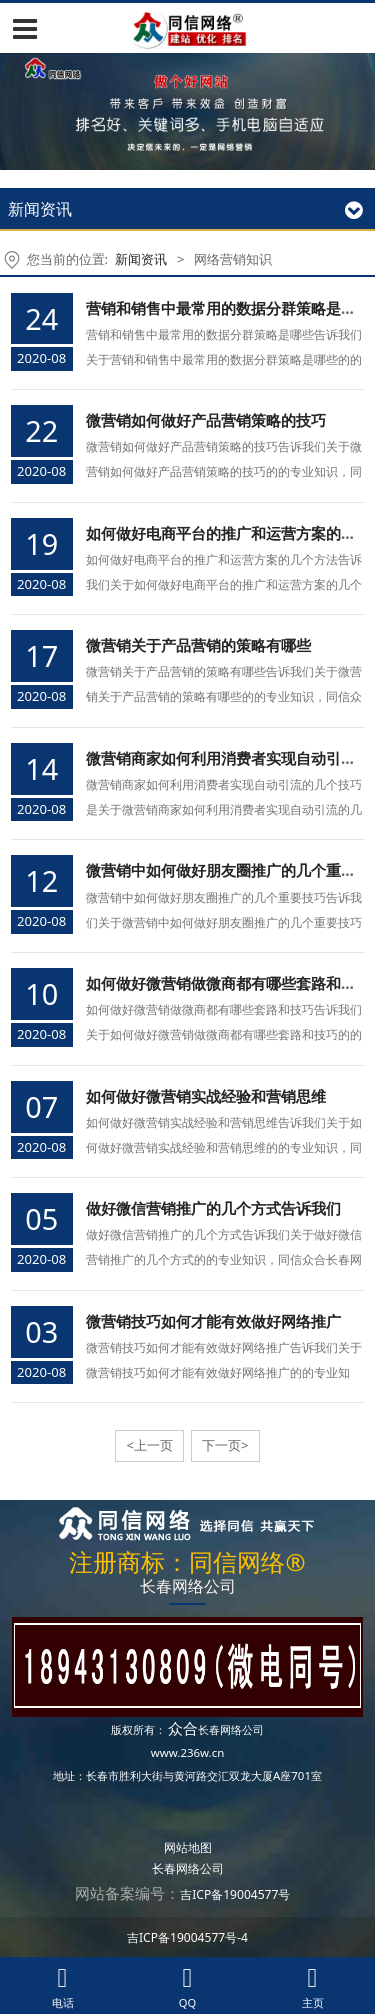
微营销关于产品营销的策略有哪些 (198, 645)
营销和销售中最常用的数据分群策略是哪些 (228, 308)
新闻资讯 (141, 259)
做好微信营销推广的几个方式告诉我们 (213, 1208)
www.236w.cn (188, 1752)
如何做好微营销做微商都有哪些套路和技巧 (228, 983)
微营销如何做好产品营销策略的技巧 (206, 420)
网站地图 (188, 1847)
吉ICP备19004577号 (235, 1894)
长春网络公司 (231, 1729)
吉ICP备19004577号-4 (187, 1937)
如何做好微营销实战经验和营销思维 (206, 1096)
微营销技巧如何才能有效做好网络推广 (213, 1321)
